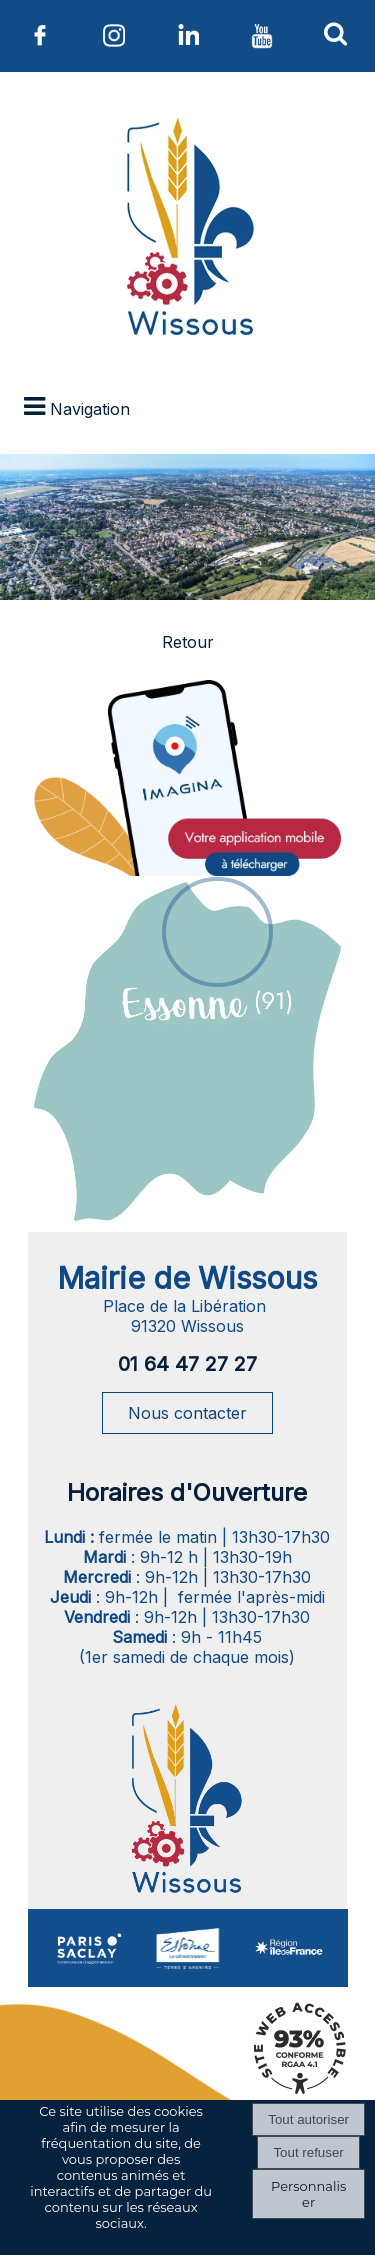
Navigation (90, 409)
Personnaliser (308, 2194)
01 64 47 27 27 (187, 1364)
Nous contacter (187, 1413)
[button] (336, 33)
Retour (188, 642)
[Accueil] (187, 231)
